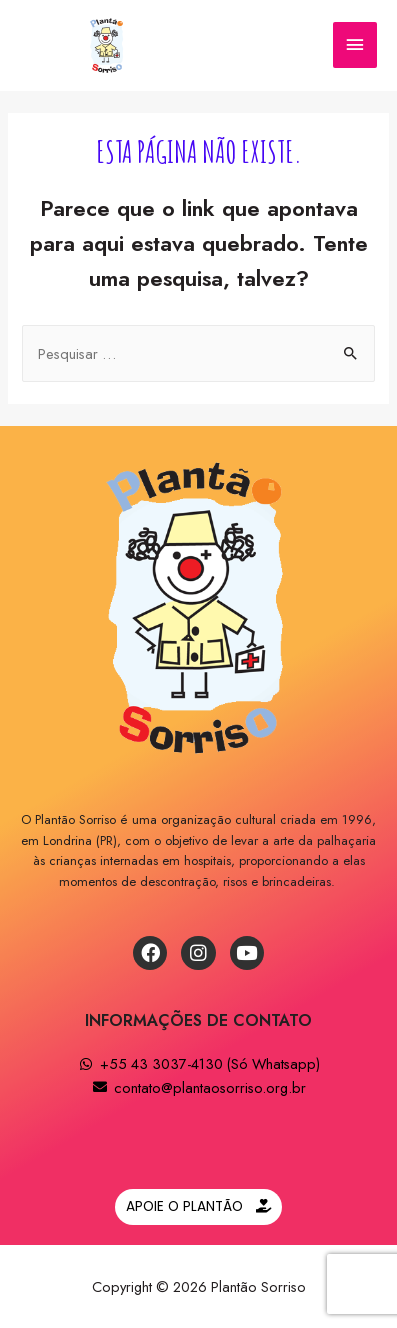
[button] (198, 1207)
